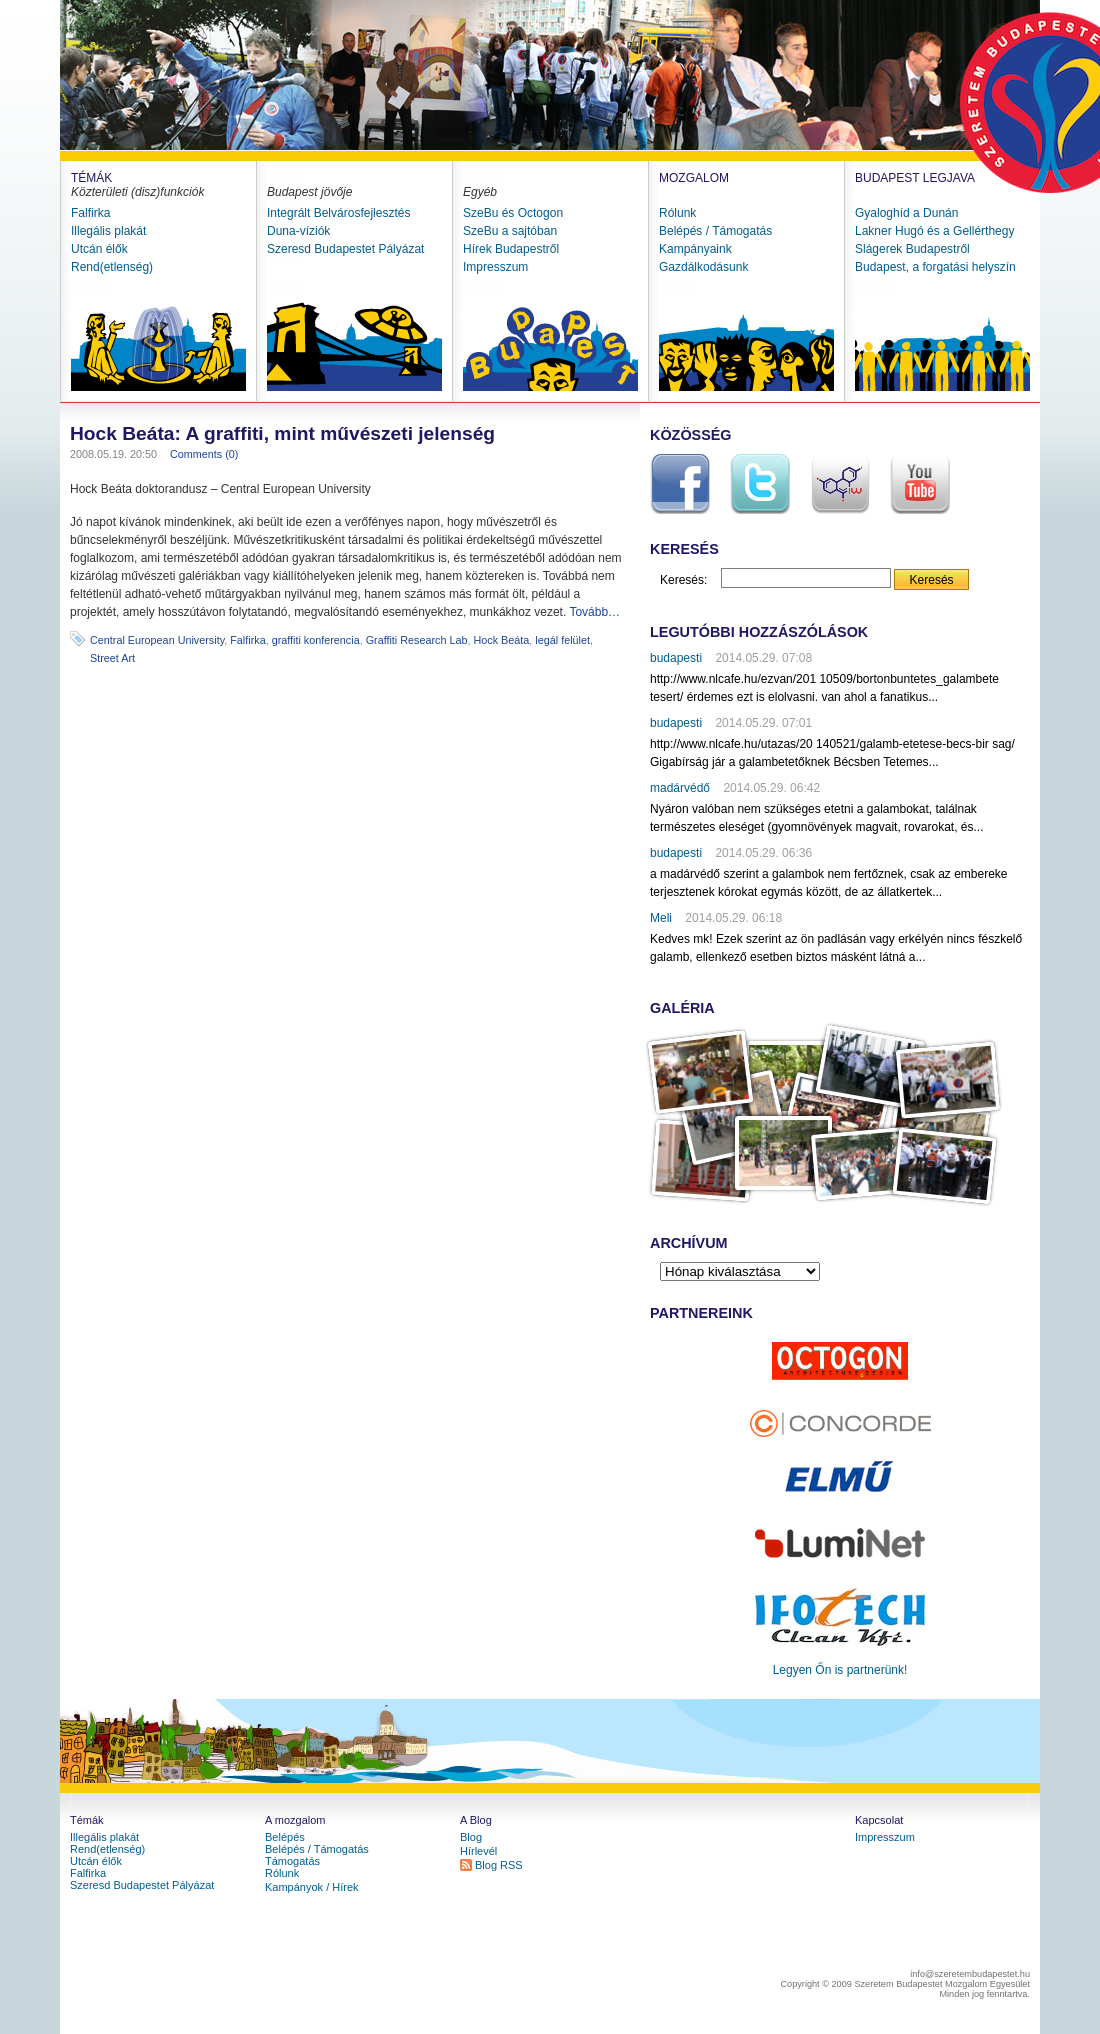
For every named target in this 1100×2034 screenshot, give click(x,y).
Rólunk (677, 213)
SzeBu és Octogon (513, 213)
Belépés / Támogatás (715, 231)
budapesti (676, 658)
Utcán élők (99, 249)
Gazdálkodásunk (703, 267)
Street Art (112, 658)
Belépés (285, 1837)
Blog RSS (499, 1865)
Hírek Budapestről (511, 249)
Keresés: (683, 580)
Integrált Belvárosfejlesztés (338, 213)
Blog (471, 1837)
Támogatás (292, 1861)
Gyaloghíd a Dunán (906, 213)
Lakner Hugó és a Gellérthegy (934, 231)
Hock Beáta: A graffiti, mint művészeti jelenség (282, 433)
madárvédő (680, 788)
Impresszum (495, 267)
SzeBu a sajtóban (510, 231)
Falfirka (90, 213)
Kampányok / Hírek (312, 1887)
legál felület (562, 640)
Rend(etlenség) (112, 267)
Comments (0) (204, 454)
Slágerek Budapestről (912, 249)
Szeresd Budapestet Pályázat (345, 249)
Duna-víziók (298, 231)
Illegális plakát (108, 231)
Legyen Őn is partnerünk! (840, 1670)
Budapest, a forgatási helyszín (935, 267)
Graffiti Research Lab (417, 640)
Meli (661, 918)
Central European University (157, 640)
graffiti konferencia (316, 640)
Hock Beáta (502, 640)
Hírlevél (478, 1851)
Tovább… (594, 612)
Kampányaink (695, 249)
